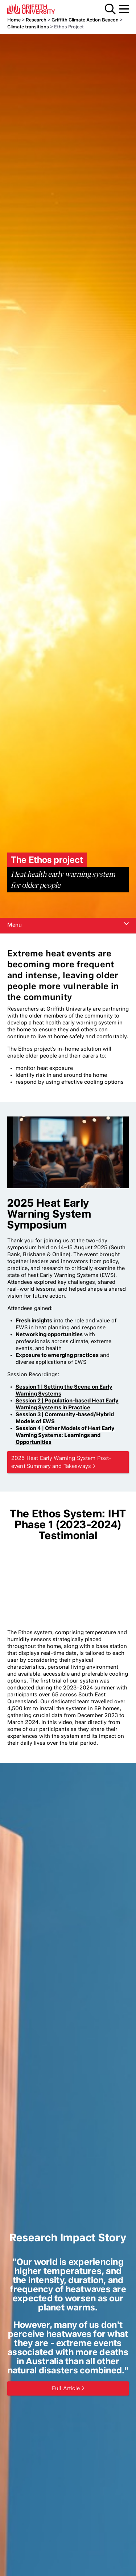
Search (110, 9)
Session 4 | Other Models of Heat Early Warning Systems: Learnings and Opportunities (65, 1435)
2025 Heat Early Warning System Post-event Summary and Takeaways (61, 1462)
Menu (124, 9)
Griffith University (41, 9)
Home (14, 20)
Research (36, 20)
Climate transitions (28, 26)
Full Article (66, 2388)
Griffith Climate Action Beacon (85, 20)
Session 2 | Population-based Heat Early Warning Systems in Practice (67, 1404)
